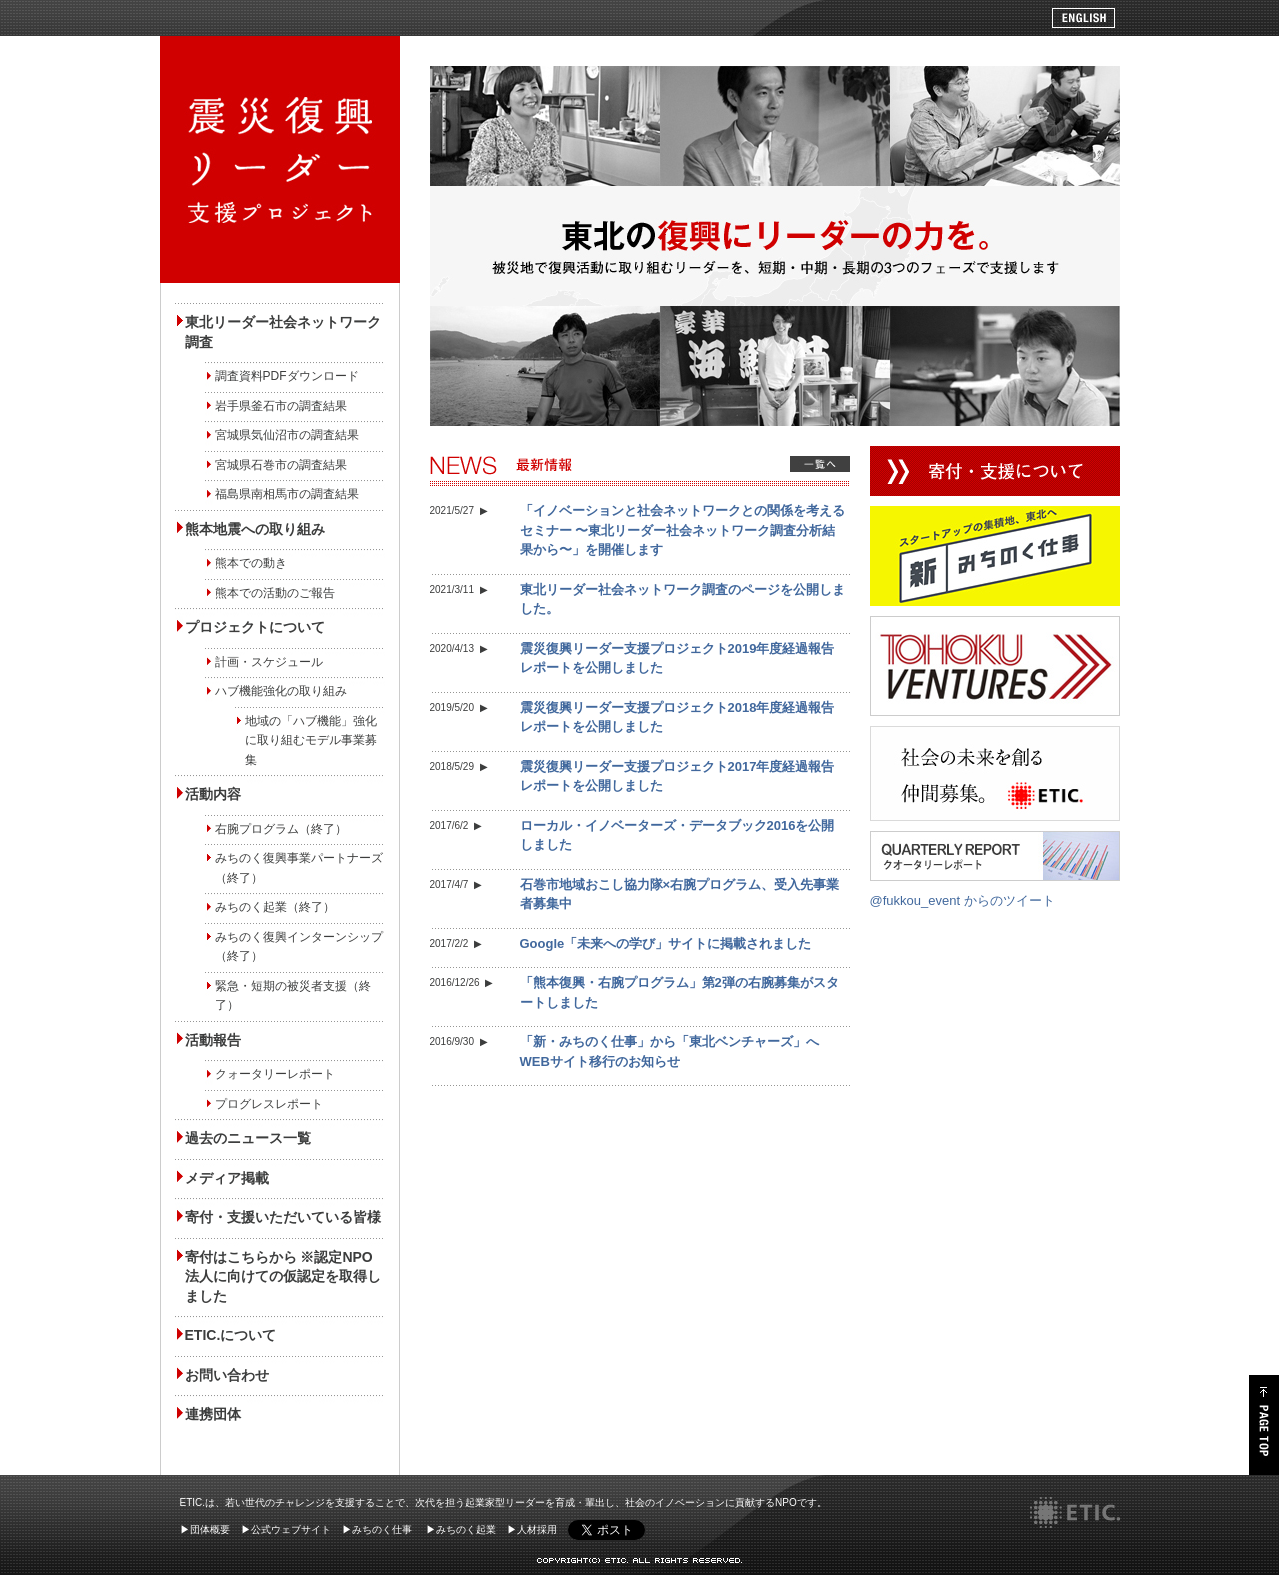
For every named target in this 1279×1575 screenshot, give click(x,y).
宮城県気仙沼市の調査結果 (287, 435)
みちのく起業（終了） (275, 907)
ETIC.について (231, 1335)
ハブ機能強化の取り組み (281, 691)
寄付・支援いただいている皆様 (283, 1217)
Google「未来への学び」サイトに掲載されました (666, 943)
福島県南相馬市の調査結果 (287, 494)
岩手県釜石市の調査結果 (281, 406)
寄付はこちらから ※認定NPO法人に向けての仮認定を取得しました (283, 1276)
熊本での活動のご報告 (275, 593)
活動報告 (213, 1040)
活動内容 (213, 794)
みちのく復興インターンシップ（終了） (299, 947)
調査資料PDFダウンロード (287, 376)
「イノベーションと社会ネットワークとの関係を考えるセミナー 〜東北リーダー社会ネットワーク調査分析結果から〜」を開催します (682, 530)
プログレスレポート (269, 1104)
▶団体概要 (205, 1529)
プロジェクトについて (255, 627)
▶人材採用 (532, 1529)
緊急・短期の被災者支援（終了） (293, 996)
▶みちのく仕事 (377, 1529)
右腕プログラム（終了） (281, 829)
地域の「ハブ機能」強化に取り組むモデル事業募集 (311, 740)
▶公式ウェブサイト (286, 1529)
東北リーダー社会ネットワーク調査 (283, 332)
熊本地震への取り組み (255, 529)
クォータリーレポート (275, 1074)
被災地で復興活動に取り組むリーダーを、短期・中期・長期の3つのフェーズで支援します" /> (280, 159)
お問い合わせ (227, 1375)
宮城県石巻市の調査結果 (281, 465)
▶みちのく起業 (461, 1529)
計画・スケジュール (269, 662)
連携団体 (213, 1414)
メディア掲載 (227, 1178)
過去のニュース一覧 (248, 1138)
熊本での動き (251, 563)
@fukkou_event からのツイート (962, 900)
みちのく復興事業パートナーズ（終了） (299, 868)
